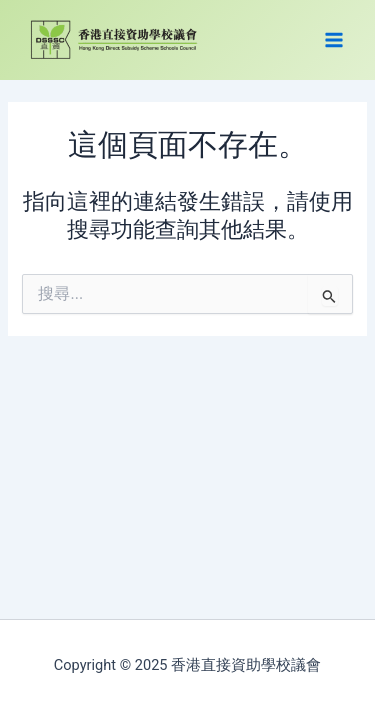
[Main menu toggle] (334, 40)
